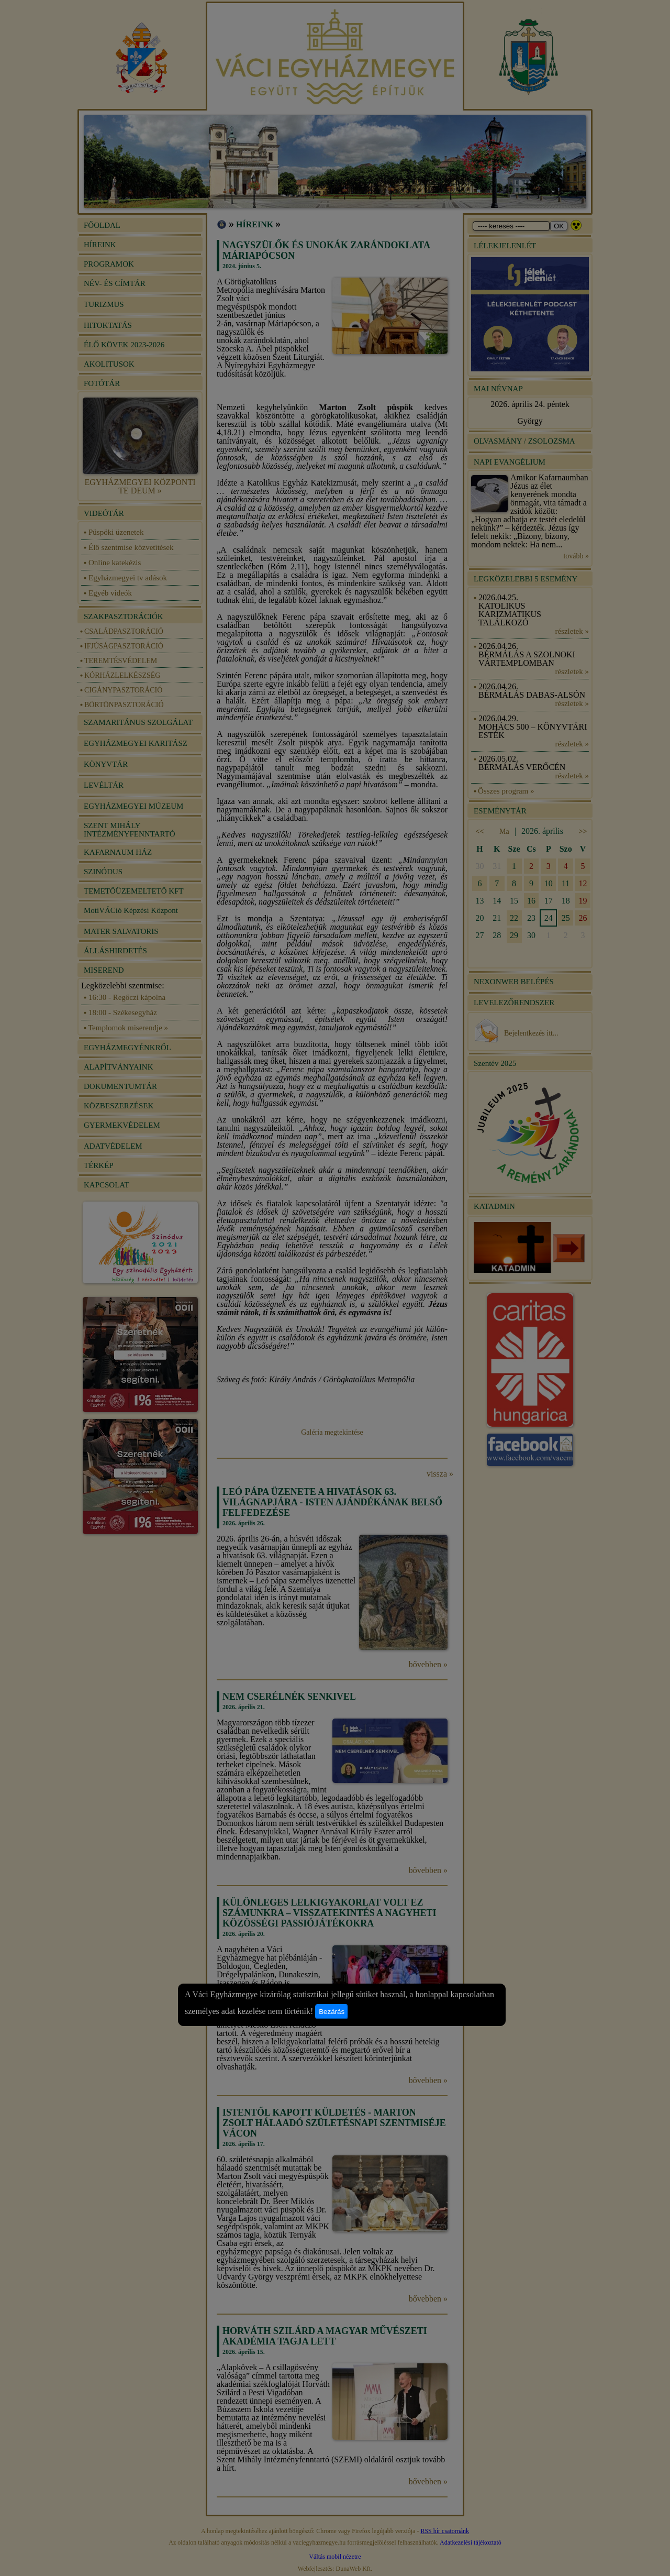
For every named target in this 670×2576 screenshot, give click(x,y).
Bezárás (331, 2012)
